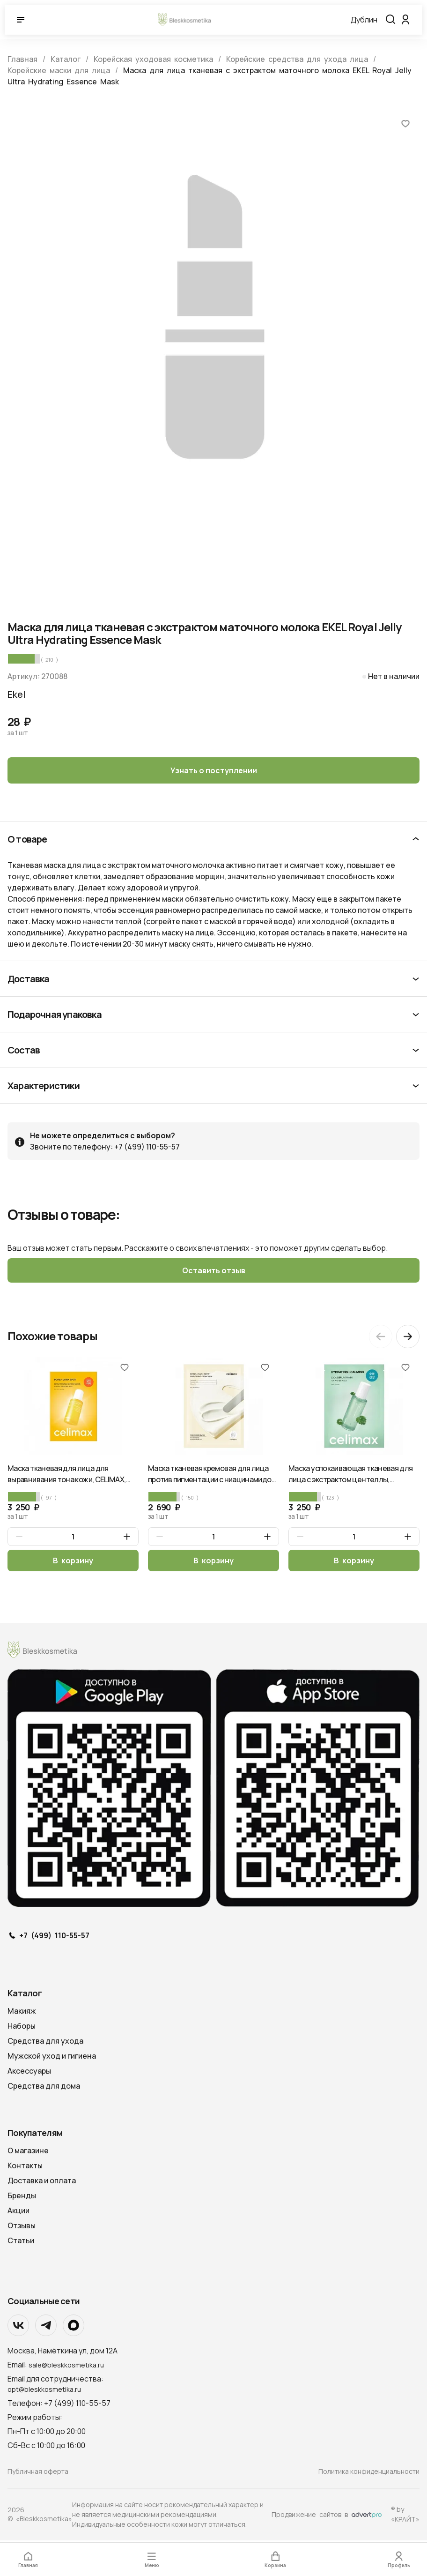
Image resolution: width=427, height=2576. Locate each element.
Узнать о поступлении (213, 770)
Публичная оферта (37, 2473)
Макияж (21, 2013)
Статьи (20, 2242)
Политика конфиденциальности (369, 2473)
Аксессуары (29, 2073)
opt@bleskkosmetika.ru (44, 2391)
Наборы (21, 2028)
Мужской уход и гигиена (51, 2058)
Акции (18, 2212)
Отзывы (21, 2227)
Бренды (21, 2197)
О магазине (28, 2152)
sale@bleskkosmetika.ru (66, 2366)
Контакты (25, 2167)
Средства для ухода (45, 2043)
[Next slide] (408, 1338)
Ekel (16, 694)
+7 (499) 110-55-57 (54, 1938)
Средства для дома (43, 2088)
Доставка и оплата (41, 2182)
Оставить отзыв (213, 1271)
